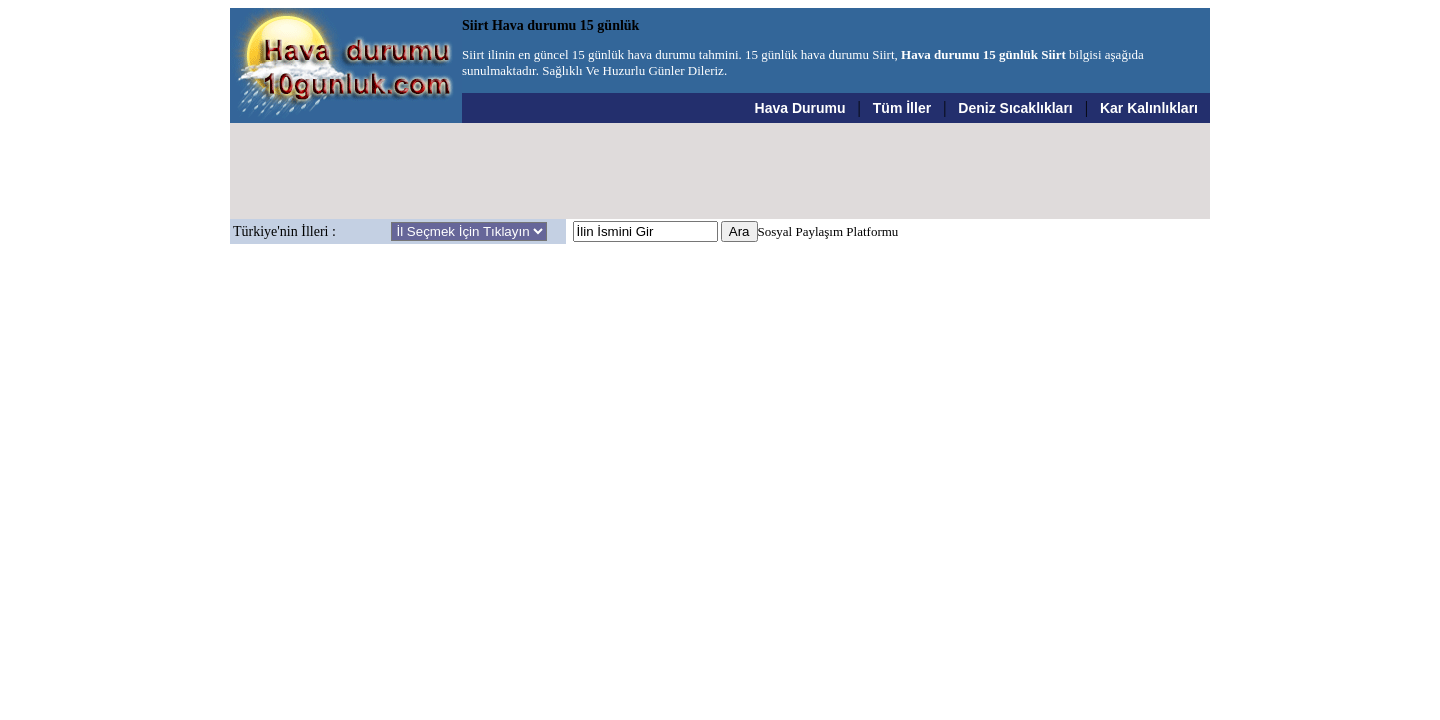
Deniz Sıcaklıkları (1015, 108)
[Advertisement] (720, 171)
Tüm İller (902, 108)
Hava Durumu (800, 108)
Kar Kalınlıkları (1149, 108)
